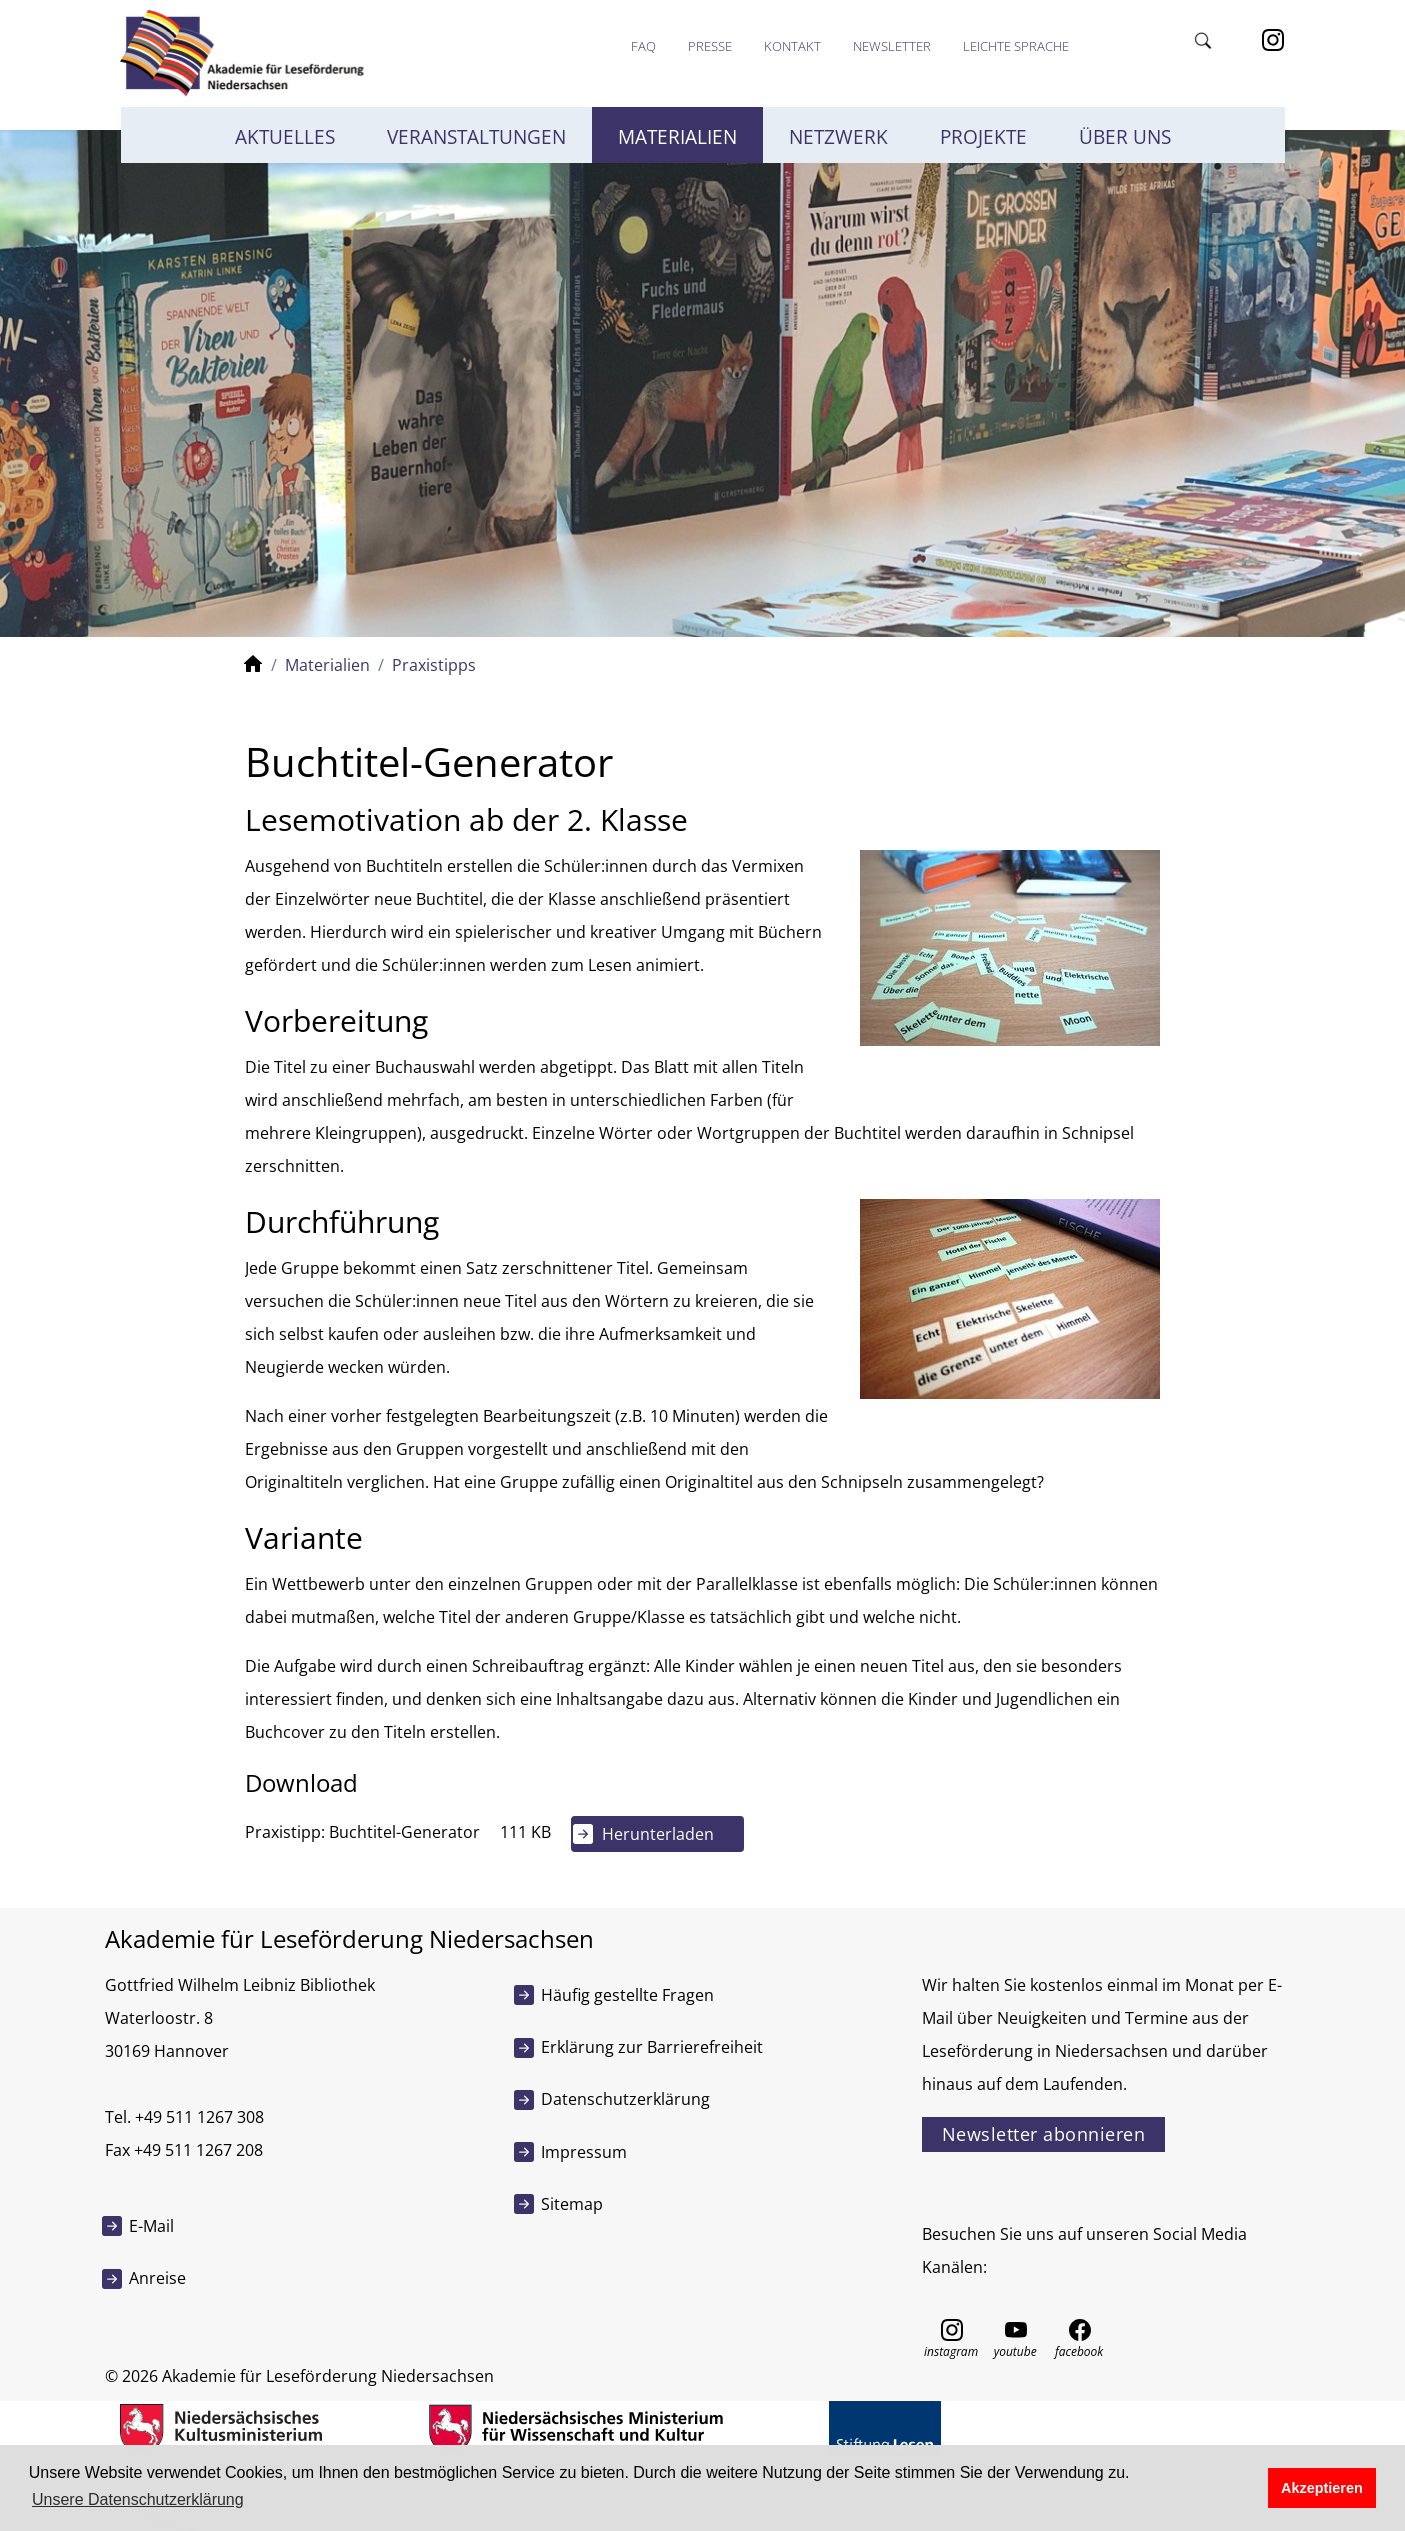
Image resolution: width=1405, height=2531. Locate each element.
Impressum (584, 2152)
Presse (710, 46)
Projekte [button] (983, 137)
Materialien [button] (677, 137)
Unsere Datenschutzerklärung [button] (138, 2499)
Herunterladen (658, 1834)
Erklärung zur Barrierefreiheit (652, 2047)
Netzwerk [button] (838, 137)
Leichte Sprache (1016, 46)
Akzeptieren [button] (1322, 2488)
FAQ (643, 46)
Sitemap (572, 2204)
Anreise (157, 2278)
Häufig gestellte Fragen (627, 1995)
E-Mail (151, 2226)
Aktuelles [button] (285, 137)
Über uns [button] (1125, 137)
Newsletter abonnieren (1044, 2134)
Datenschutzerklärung (625, 2099)
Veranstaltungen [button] (476, 137)
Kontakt (792, 46)
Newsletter (892, 46)
